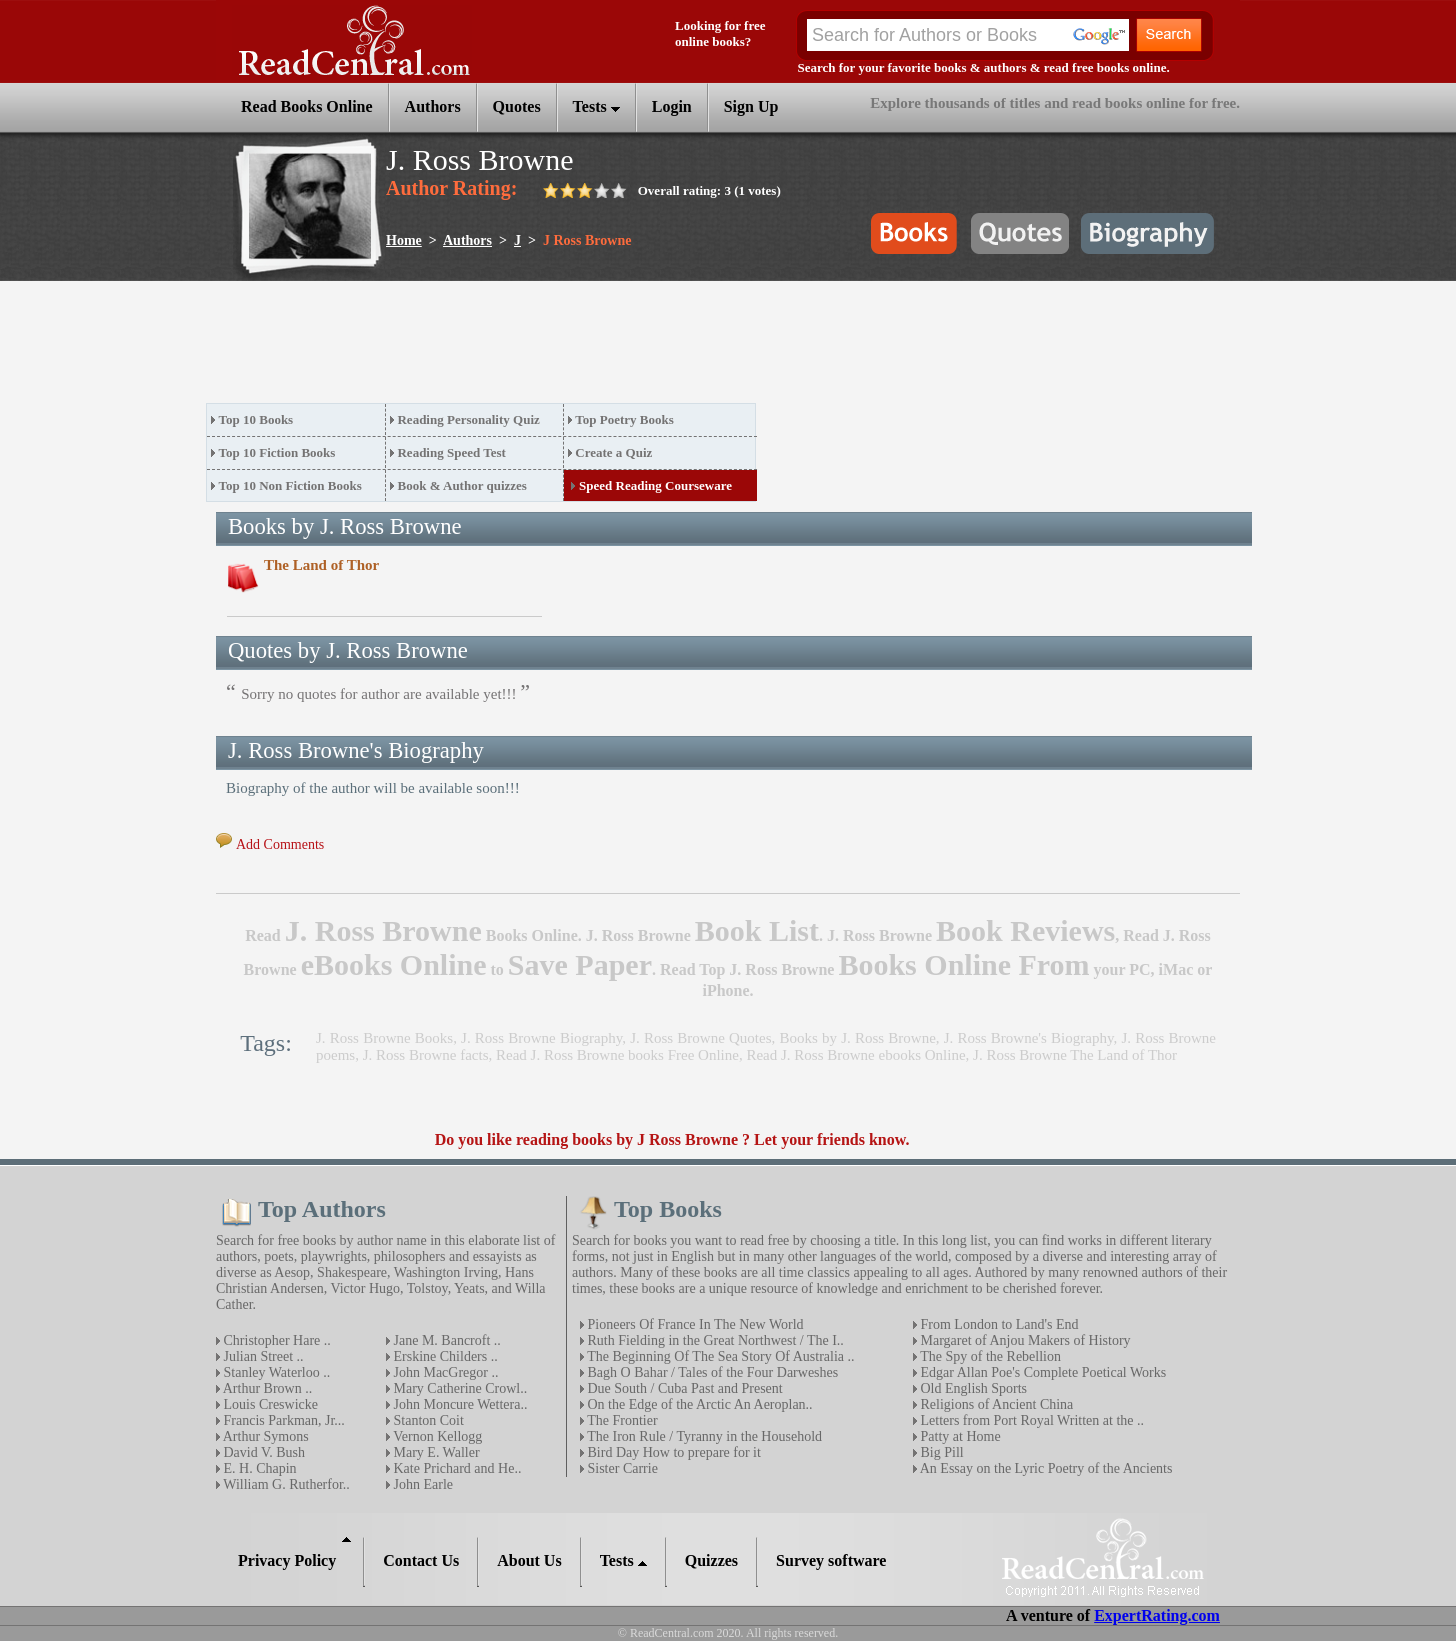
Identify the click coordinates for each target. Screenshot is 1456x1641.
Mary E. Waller (435, 1452)
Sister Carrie (621, 1468)
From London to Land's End (998, 1324)
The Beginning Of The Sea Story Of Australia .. (719, 1356)
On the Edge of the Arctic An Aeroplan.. (698, 1404)
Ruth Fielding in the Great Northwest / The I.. (714, 1340)
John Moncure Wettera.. (458, 1404)
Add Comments (280, 844)
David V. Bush (262, 1452)
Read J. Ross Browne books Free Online (617, 1055)
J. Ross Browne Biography (541, 1038)
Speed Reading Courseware (655, 485)
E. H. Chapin (258, 1468)
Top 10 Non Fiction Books (290, 485)
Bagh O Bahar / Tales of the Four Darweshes (711, 1372)
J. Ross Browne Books (384, 1038)
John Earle (421, 1484)
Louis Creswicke (269, 1404)
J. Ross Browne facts (426, 1055)
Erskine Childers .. (444, 1356)
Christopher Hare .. (275, 1340)
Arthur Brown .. (266, 1388)
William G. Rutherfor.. (285, 1484)
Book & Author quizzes (461, 485)
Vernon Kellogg (436, 1436)
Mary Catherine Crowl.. (458, 1388)
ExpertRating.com (1157, 1615)
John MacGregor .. (444, 1372)
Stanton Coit (427, 1420)
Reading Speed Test (451, 452)
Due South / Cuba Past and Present (683, 1388)
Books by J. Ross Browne (857, 1038)
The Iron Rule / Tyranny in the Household (703, 1436)
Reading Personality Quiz (468, 419)
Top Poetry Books (624, 419)
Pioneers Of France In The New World (694, 1324)
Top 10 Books (256, 419)
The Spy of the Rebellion (989, 1356)
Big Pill (940, 1452)
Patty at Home (959, 1436)
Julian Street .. (262, 1356)
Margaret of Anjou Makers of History (1024, 1340)
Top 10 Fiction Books (277, 452)
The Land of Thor (321, 565)
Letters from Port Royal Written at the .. (1030, 1420)
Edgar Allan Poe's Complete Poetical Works (1041, 1372)
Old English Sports (972, 1388)
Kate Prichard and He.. (455, 1468)
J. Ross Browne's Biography (1029, 1038)
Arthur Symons (264, 1436)
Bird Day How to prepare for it (672, 1452)
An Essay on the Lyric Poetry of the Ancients (1044, 1468)
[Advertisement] (570, 348)
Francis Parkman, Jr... (282, 1420)
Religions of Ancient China (995, 1404)
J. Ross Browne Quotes (700, 1038)
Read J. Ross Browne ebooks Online (855, 1055)
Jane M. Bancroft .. (445, 1340)
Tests (596, 106)
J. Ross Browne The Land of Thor (1075, 1055)
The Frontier (621, 1420)
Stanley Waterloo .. (275, 1372)
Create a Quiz (613, 452)
